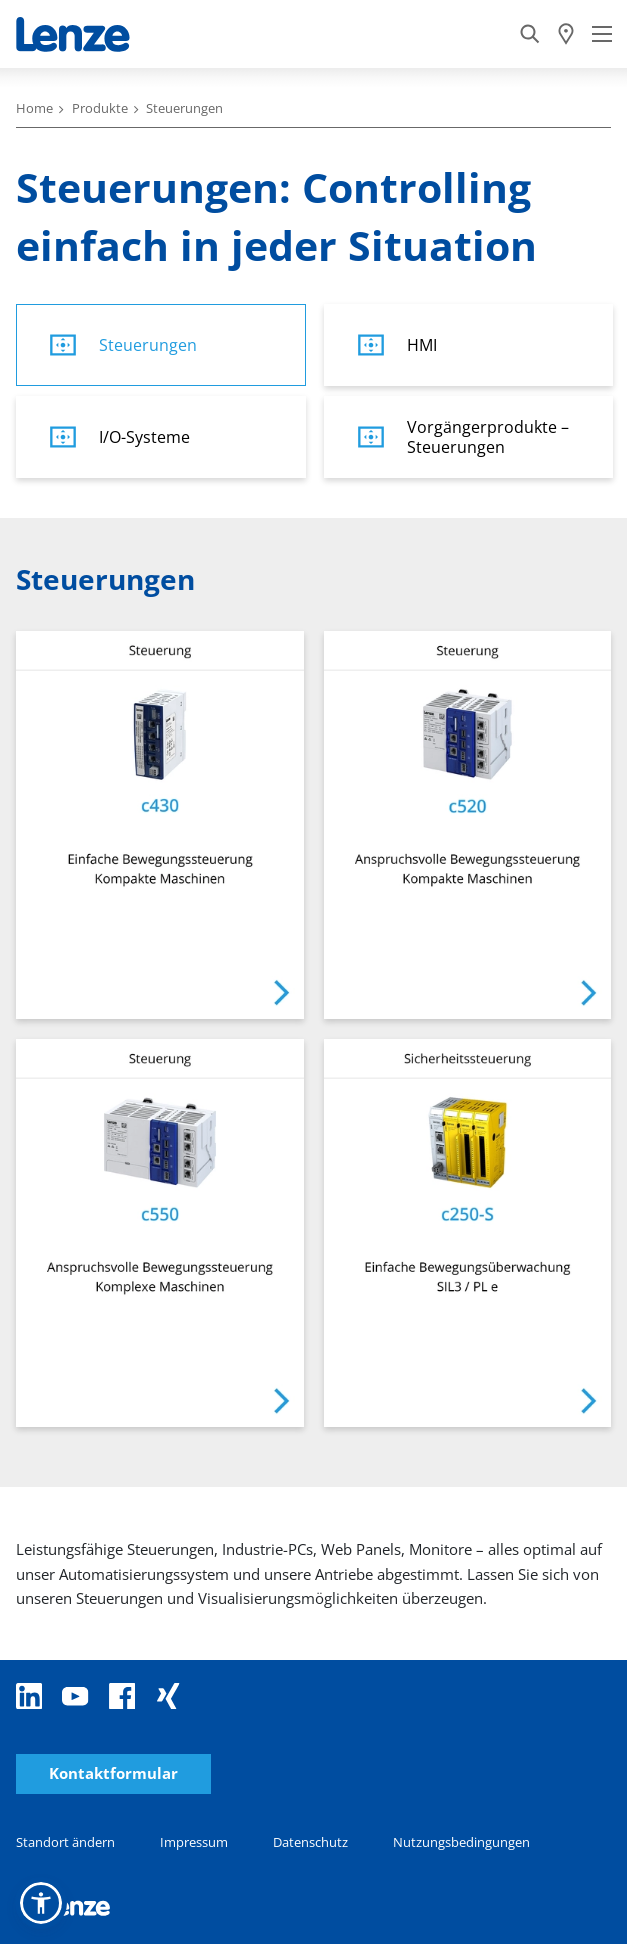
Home (34, 108)
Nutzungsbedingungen (461, 1842)
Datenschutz (310, 1842)
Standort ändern (65, 1842)
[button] (41, 1903)
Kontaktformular (113, 1773)
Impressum (194, 1842)
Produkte (100, 108)
